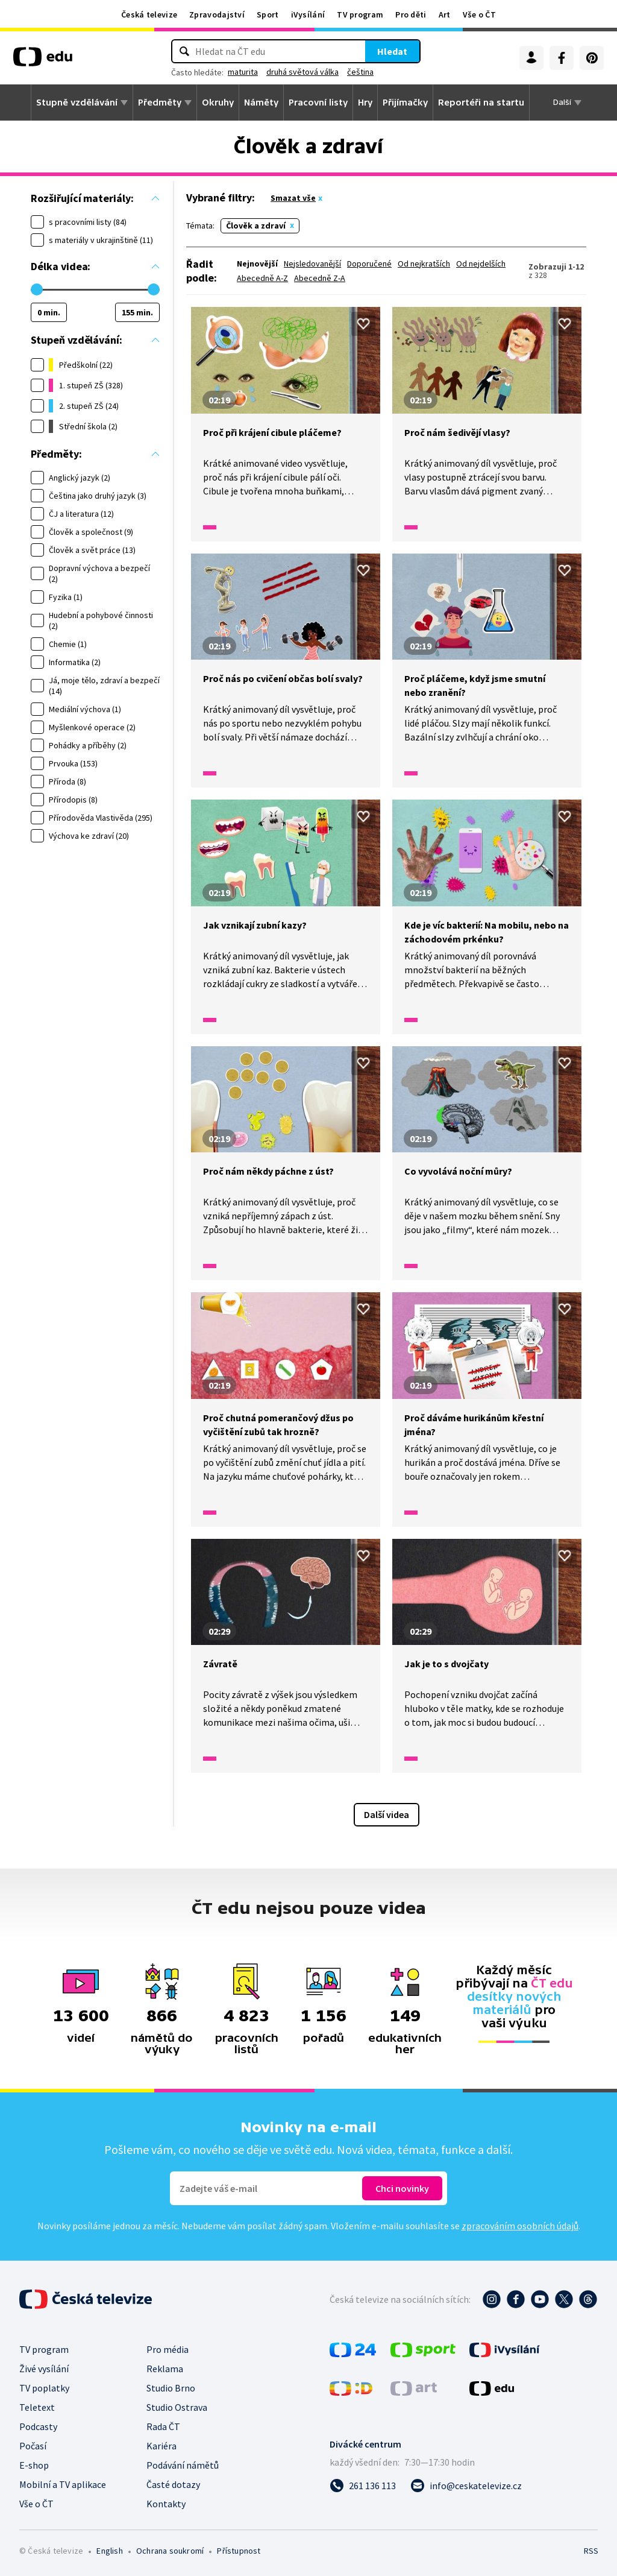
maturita (243, 71)
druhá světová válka (302, 71)
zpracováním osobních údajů (520, 2226)
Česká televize (149, 14)
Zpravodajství (217, 14)
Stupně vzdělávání (76, 102)
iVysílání (308, 14)
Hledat (392, 51)
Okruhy (218, 102)
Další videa (386, 1814)
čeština (360, 71)
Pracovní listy (318, 102)
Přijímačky (405, 102)
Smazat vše (293, 197)
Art (445, 14)
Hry (365, 102)
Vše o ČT (479, 14)
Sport (268, 14)
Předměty (159, 102)
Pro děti (410, 14)
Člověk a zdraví (256, 225)
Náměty (261, 102)
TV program (360, 14)
